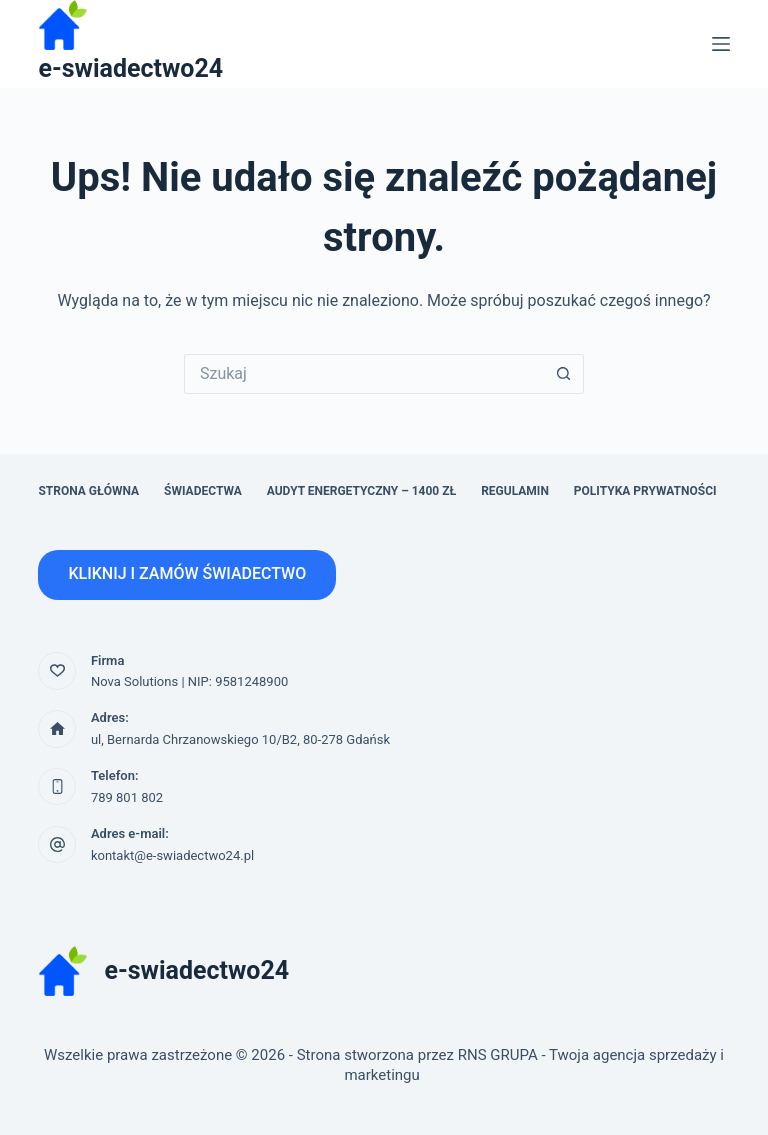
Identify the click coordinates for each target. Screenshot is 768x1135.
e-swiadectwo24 (130, 68)
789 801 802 (127, 797)
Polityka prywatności (645, 491)
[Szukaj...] (364, 374)
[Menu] (721, 44)
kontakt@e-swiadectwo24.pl (172, 855)
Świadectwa (203, 491)
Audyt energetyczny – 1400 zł (361, 491)
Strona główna (88, 491)
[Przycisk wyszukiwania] (564, 374)
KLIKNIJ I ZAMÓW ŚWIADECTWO (187, 573)
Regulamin (515, 491)
